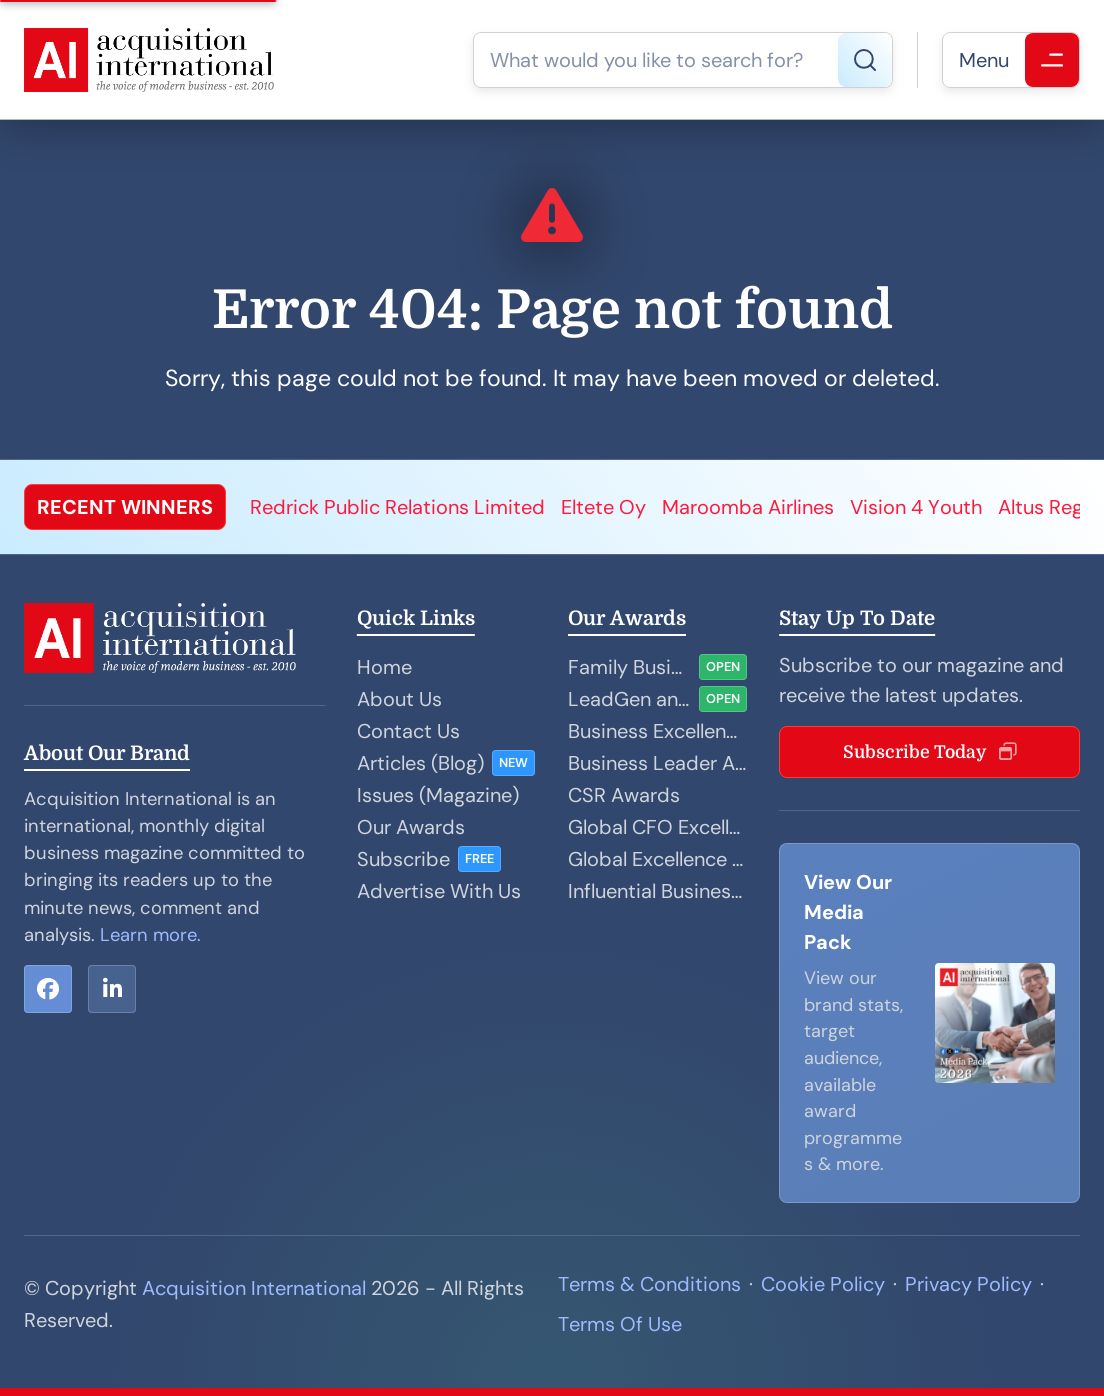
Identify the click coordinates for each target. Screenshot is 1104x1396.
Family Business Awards (629, 667)
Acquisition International (254, 1288)
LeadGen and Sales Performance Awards (629, 699)
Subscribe (403, 859)
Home (384, 667)
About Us (399, 699)
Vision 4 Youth (916, 507)
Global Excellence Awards (657, 859)
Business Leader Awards (657, 763)
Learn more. (150, 935)
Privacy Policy (968, 1284)
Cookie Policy (823, 1284)
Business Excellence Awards (657, 731)
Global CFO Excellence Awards (657, 827)
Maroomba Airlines (748, 507)
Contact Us (408, 731)
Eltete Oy (603, 507)
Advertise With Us (439, 891)
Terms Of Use (620, 1324)
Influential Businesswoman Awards (657, 891)
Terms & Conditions (649, 1284)
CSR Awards (624, 795)
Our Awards (411, 827)
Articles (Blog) (420, 763)
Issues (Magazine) (438, 795)
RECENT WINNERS (125, 507)
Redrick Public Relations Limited (397, 507)
